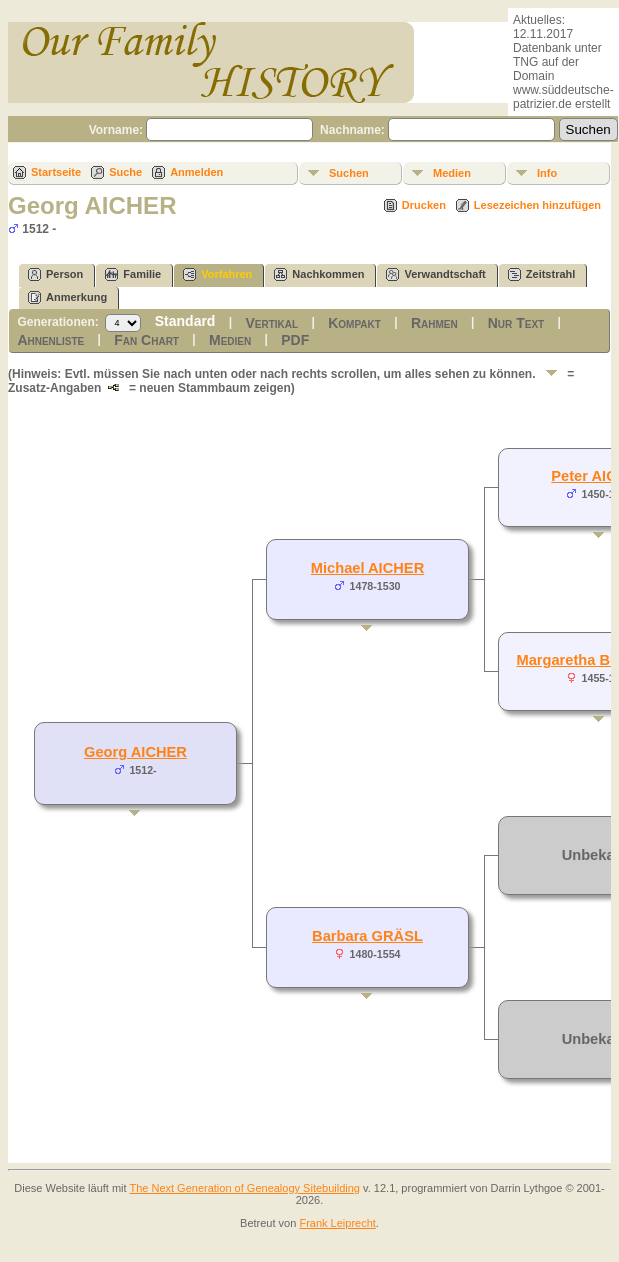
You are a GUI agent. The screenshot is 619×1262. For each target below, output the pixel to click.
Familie (133, 274)
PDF (295, 340)
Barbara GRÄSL (367, 936)
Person (55, 274)
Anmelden (196, 172)
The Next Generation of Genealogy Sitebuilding (244, 1188)
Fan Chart (146, 340)
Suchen (349, 173)
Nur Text (516, 323)
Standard (185, 321)
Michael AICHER (367, 568)
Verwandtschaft (435, 274)
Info (547, 173)
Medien (452, 173)
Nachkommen (319, 274)
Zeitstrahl (542, 274)
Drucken (424, 205)
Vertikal (271, 323)
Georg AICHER (135, 752)
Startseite (56, 172)
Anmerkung (67, 297)
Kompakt (354, 323)
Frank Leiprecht (337, 1223)
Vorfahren (217, 274)
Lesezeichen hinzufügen (537, 205)
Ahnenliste (50, 340)
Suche (125, 172)
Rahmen (434, 323)
